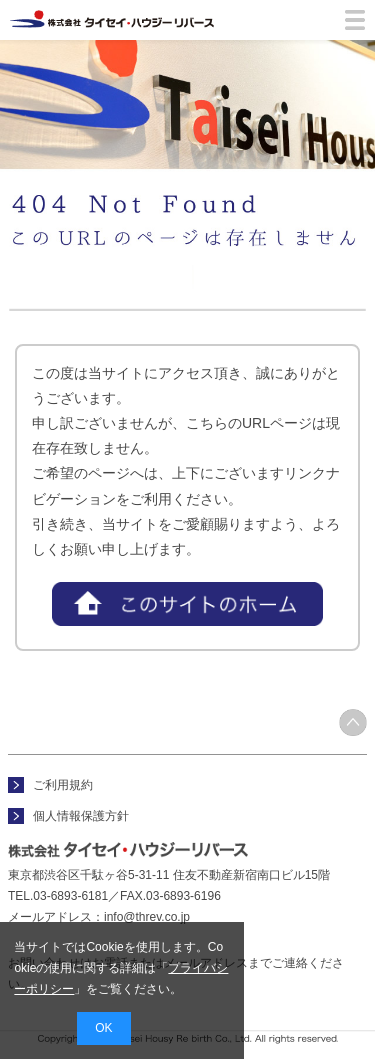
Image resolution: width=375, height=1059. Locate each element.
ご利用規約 (63, 785)
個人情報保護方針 (81, 816)
